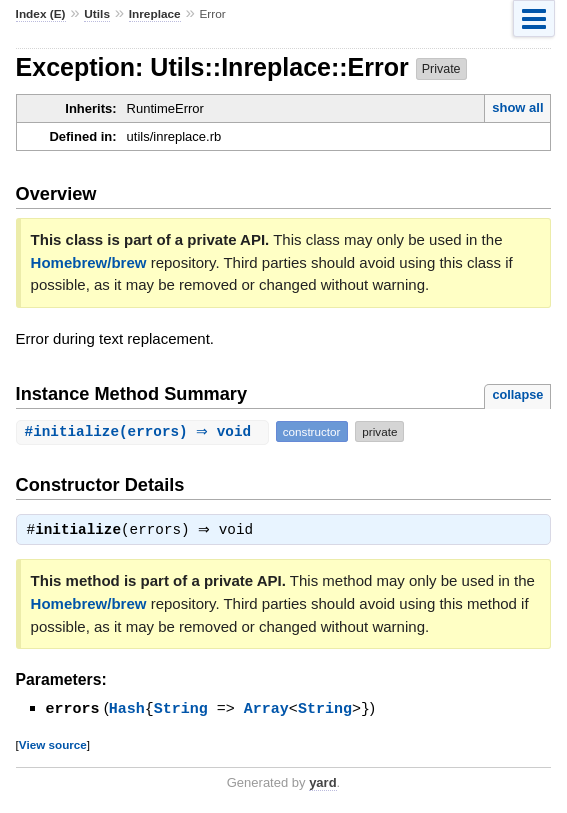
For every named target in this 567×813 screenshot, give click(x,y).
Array (266, 710)
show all (517, 107)
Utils (97, 14)
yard (322, 783)
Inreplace (155, 14)
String (181, 710)
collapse (517, 394)
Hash (127, 710)
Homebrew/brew (89, 262)
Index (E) (41, 14)
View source (53, 745)
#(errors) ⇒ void (145, 431)
